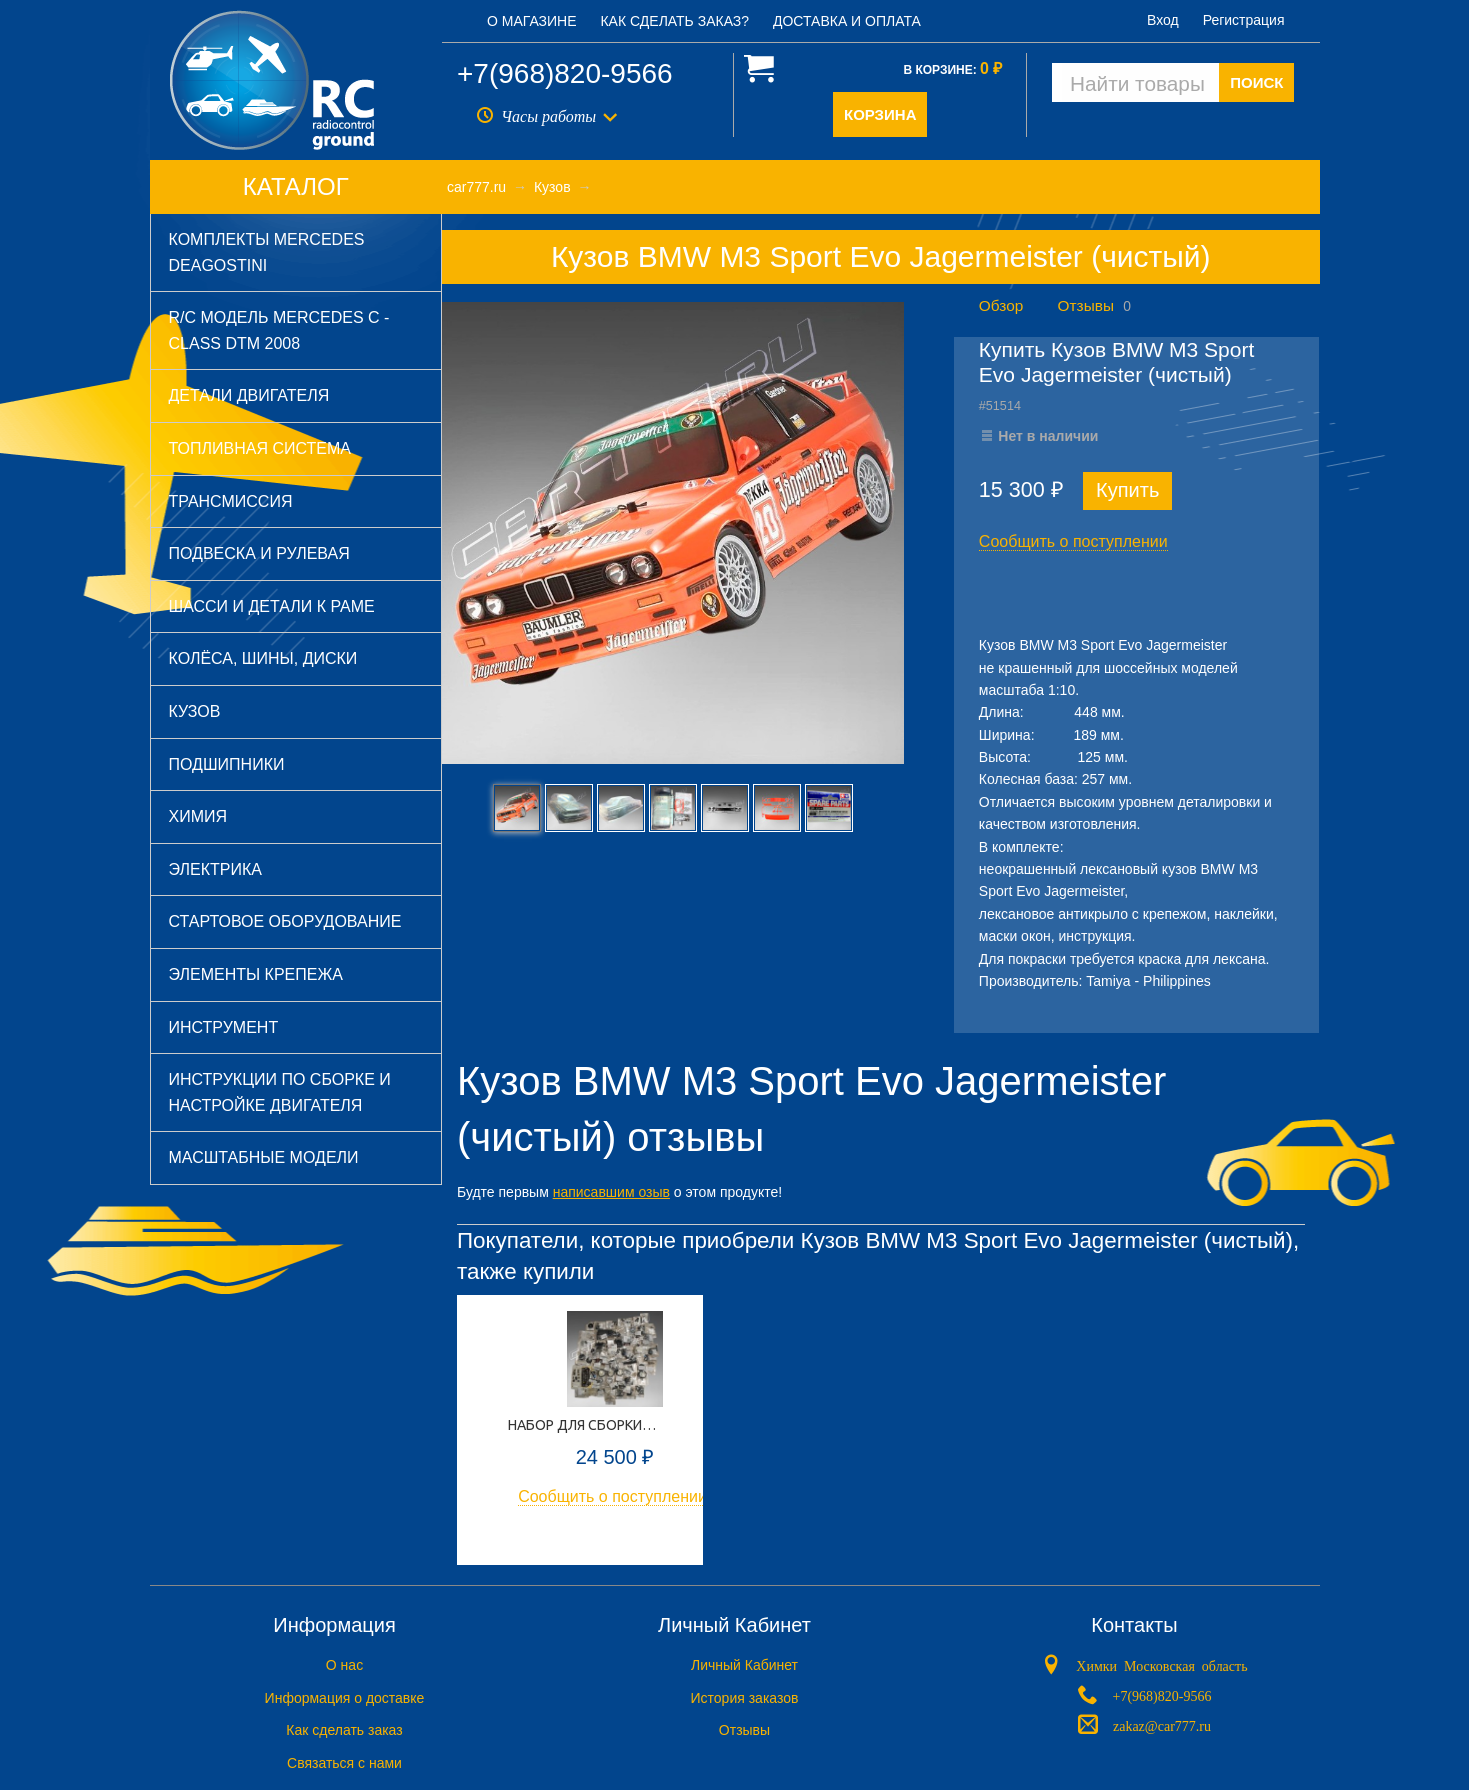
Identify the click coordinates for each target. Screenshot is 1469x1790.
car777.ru (476, 187)
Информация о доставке (345, 1698)
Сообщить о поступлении (1073, 541)
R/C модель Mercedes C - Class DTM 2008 (279, 330)
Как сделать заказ (344, 1730)
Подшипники (227, 764)
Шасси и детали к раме (272, 606)
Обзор (1001, 305)
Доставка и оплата (847, 21)
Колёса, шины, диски (263, 658)
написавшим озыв (611, 1192)
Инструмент (224, 1027)
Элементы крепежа (256, 974)
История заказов (745, 1698)
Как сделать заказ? (674, 21)
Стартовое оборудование (285, 921)
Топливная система (260, 448)
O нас (344, 1665)
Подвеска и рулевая (259, 553)
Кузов (195, 711)
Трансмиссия (231, 501)
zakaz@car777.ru (1162, 1725)
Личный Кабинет (744, 1665)
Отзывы (1086, 305)
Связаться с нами (344, 1763)
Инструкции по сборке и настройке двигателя (280, 1092)
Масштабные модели (264, 1157)
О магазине (532, 21)
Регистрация (1244, 20)
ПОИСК (1256, 82)
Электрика (215, 869)
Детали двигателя (249, 395)
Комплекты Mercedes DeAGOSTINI (267, 252)
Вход (1163, 20)
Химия (198, 816)
